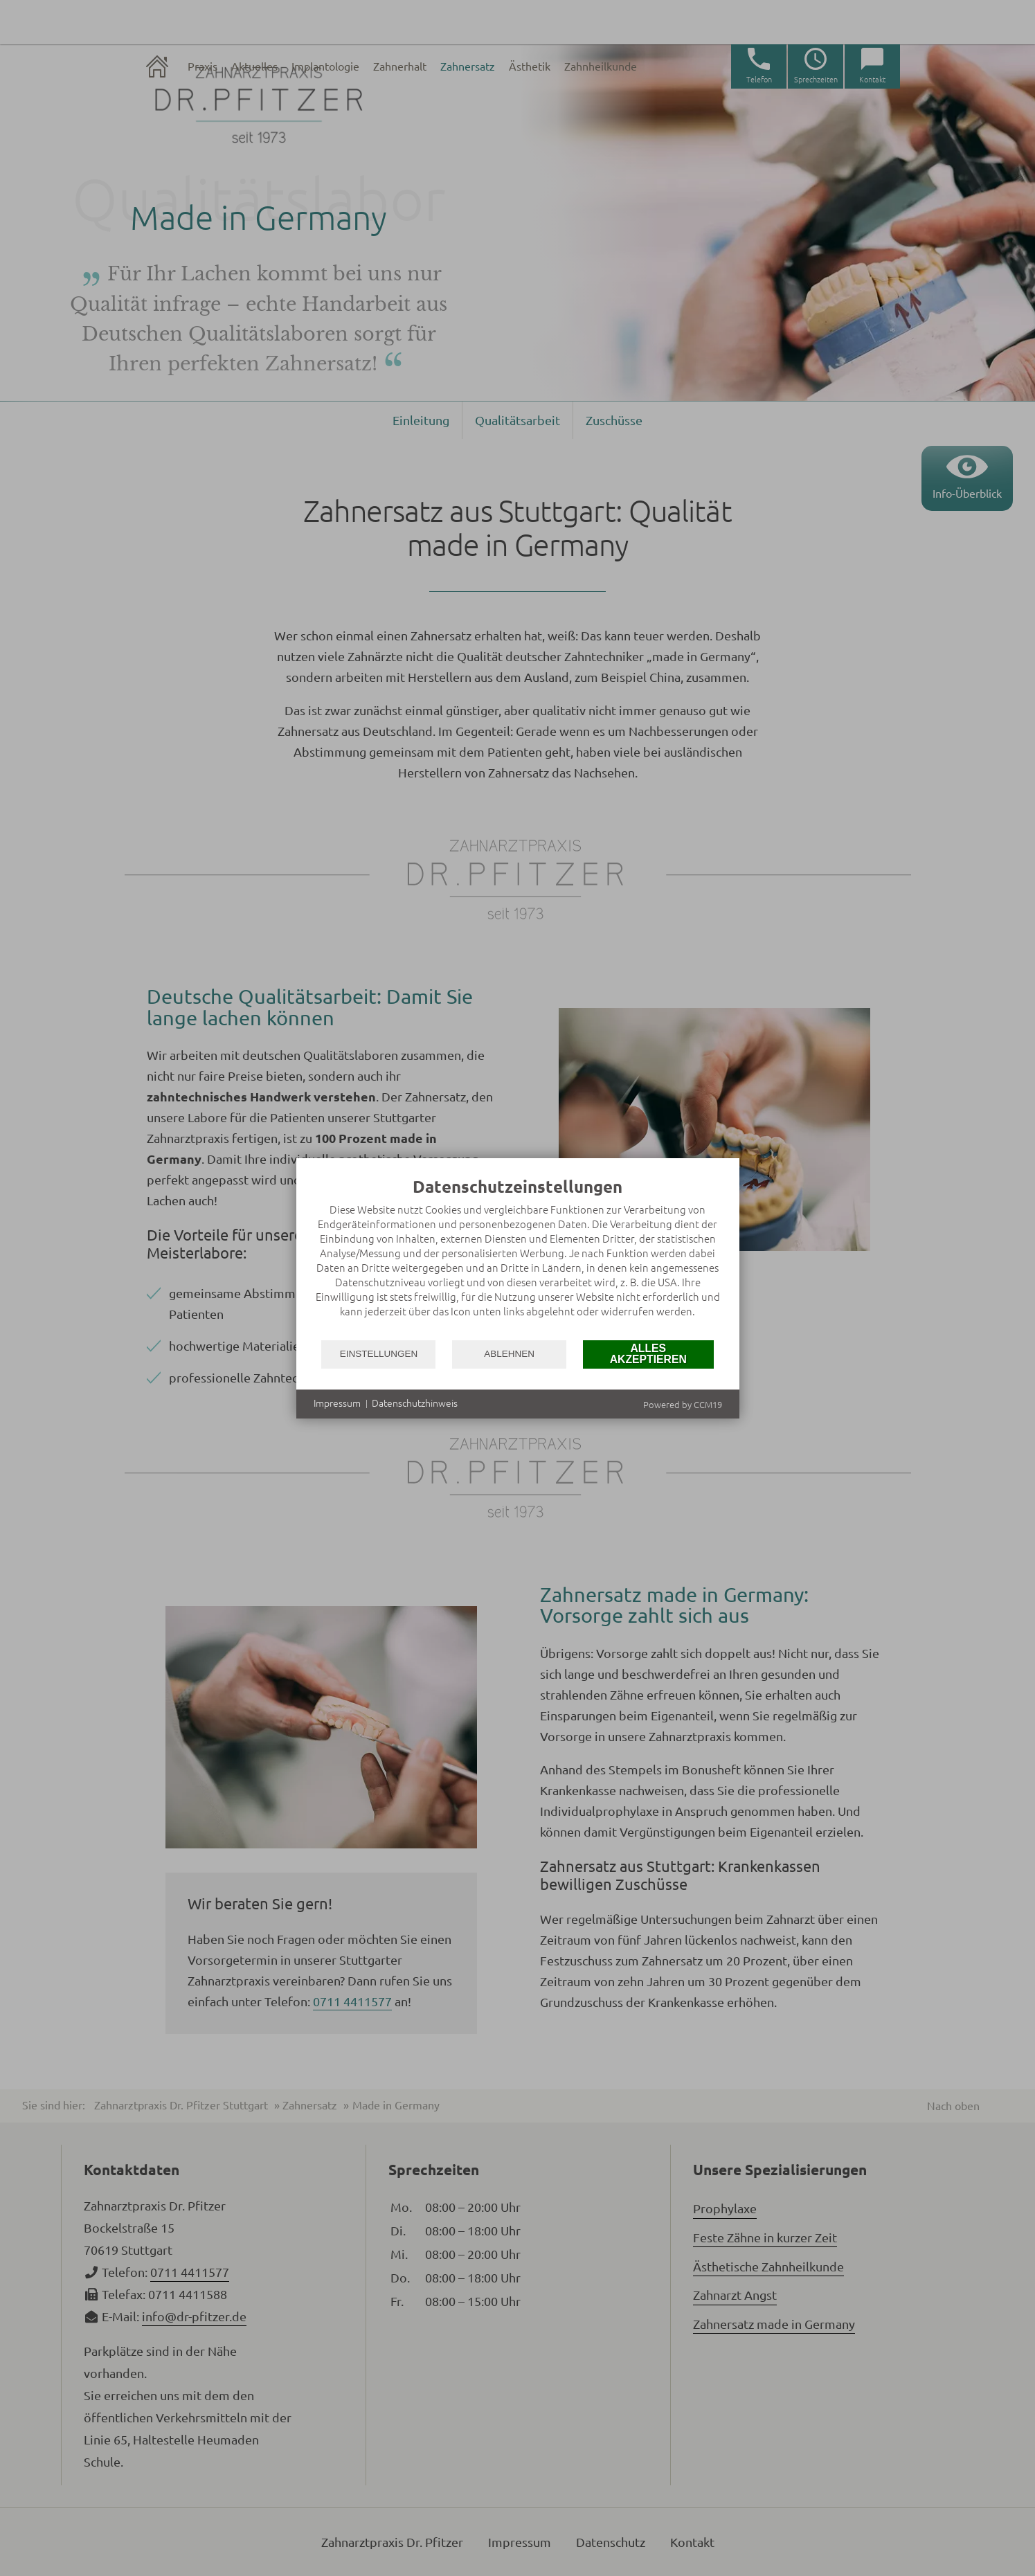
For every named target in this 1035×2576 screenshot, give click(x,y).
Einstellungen (379, 1354)
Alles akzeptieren (648, 1353)
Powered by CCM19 (682, 1404)
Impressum (337, 1403)
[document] (518, 1258)
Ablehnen (509, 1354)
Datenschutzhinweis (415, 1403)
